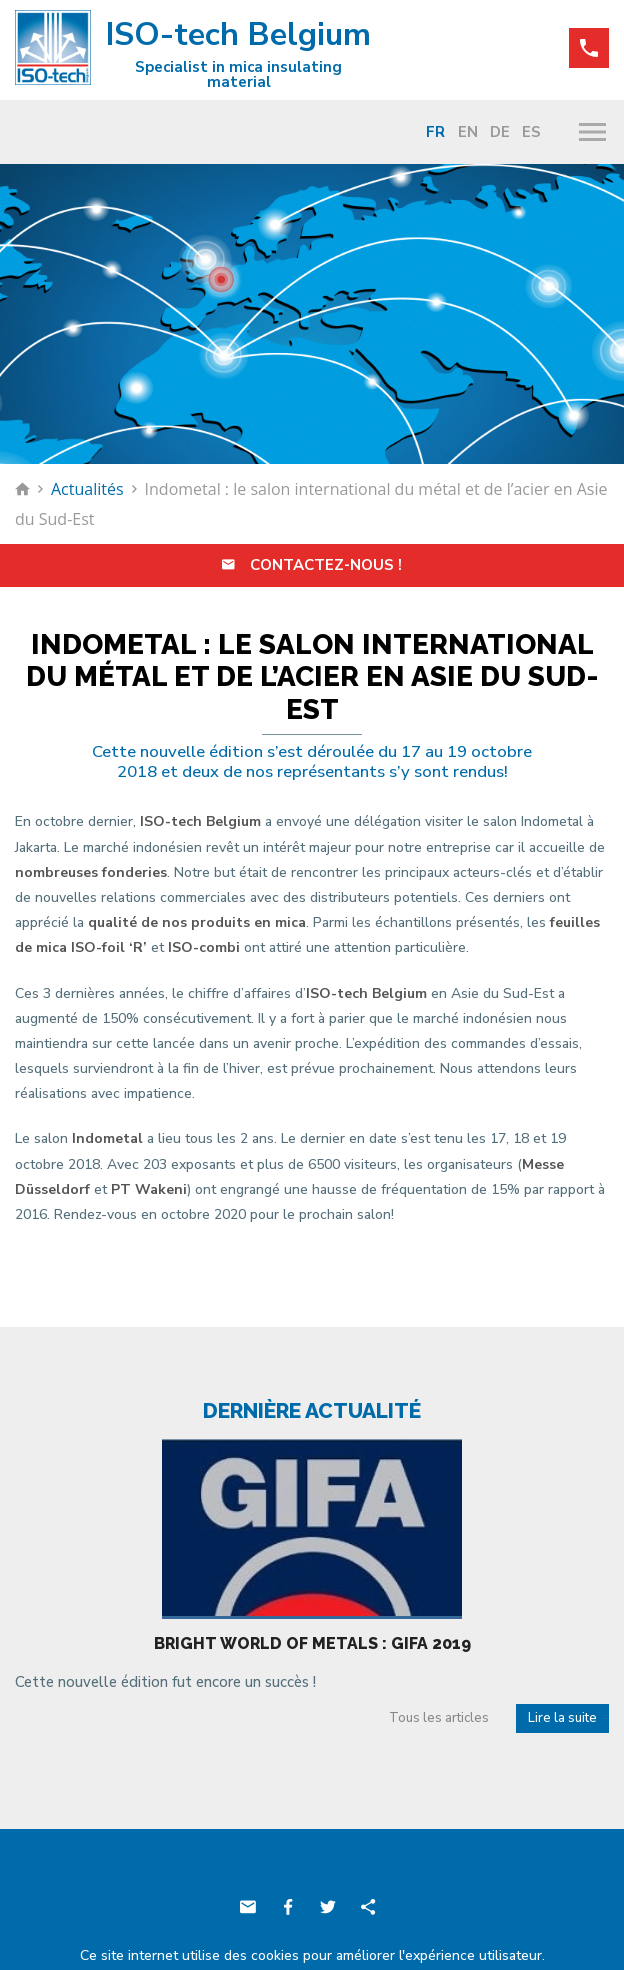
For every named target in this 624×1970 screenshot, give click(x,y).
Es (531, 132)
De (500, 132)
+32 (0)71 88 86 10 (589, 48)
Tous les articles (439, 1718)
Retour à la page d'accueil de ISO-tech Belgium (22, 489)
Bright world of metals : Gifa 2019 (312, 1643)
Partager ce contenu (368, 1907)
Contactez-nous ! (312, 565)
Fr (435, 132)
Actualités (87, 489)
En (468, 132)
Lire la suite (562, 1718)
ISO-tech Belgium (193, 51)
